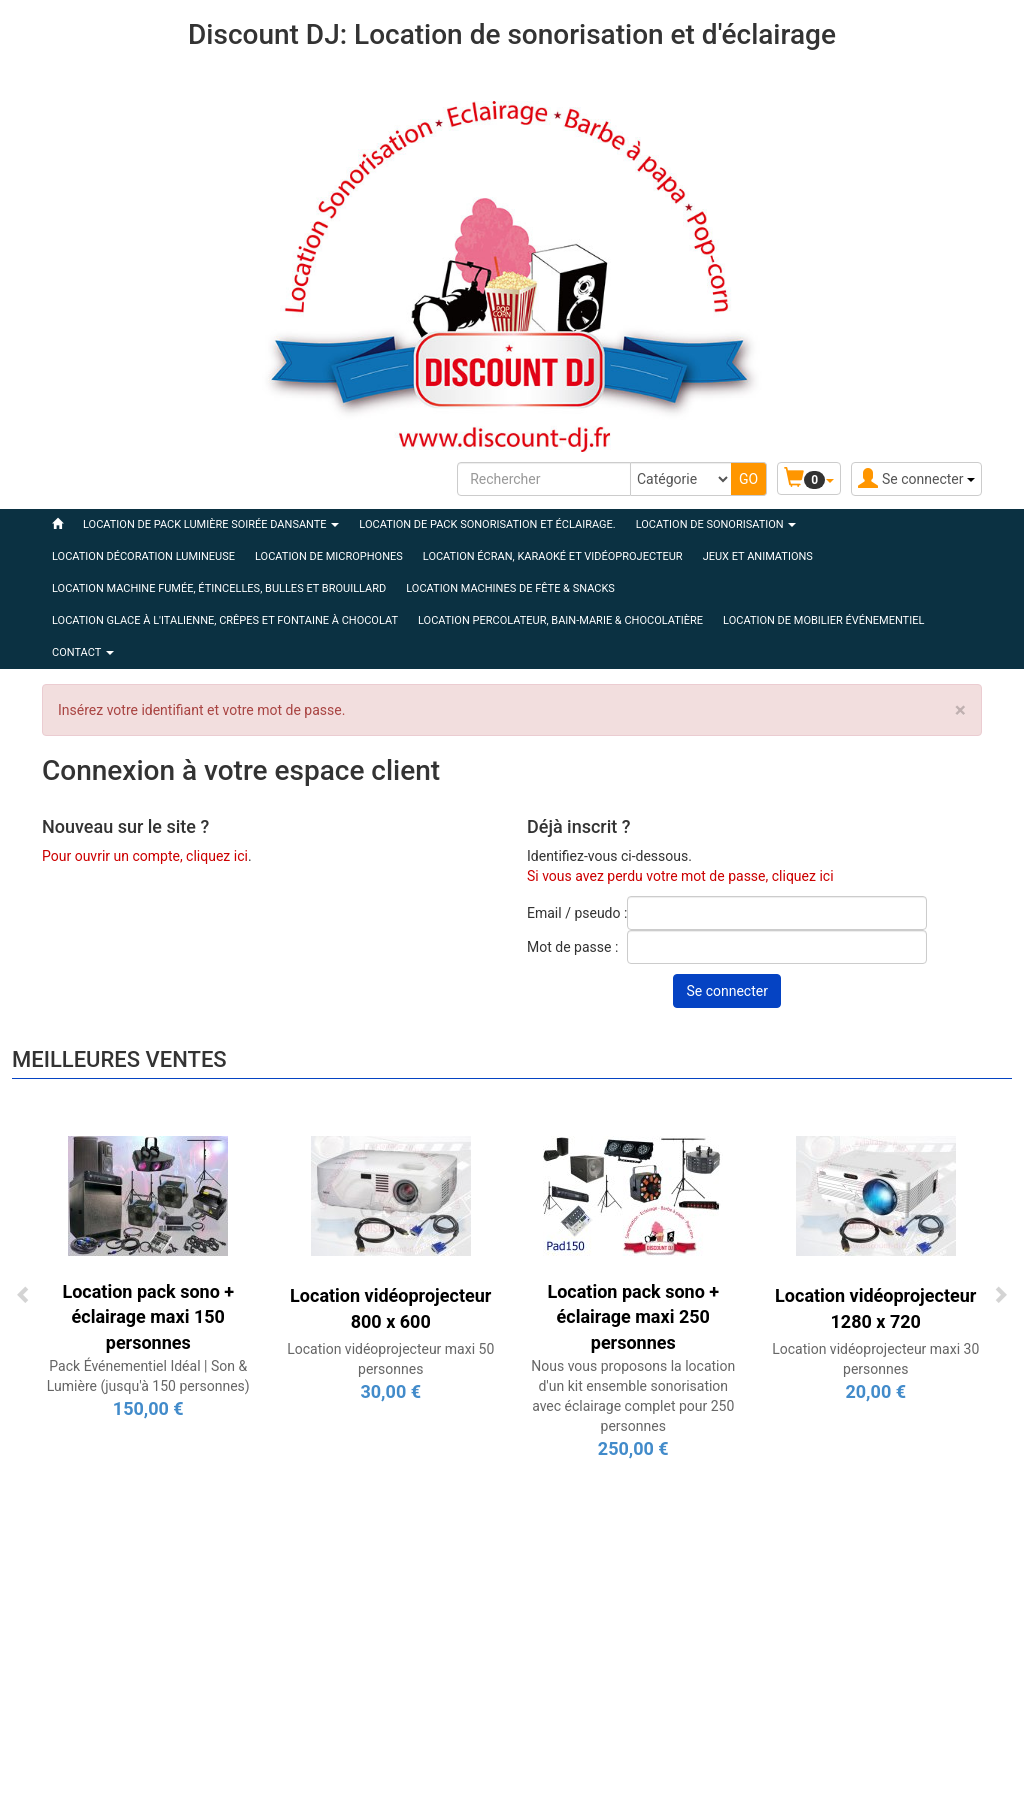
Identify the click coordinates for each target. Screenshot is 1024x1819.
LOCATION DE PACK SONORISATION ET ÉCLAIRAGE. (487, 524)
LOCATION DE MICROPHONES (329, 556)
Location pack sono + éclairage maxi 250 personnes (633, 1317)
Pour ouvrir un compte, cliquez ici (145, 856)
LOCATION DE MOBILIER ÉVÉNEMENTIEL (823, 620)
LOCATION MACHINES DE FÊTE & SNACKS (510, 588)
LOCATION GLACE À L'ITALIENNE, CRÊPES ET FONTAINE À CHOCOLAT (225, 620)
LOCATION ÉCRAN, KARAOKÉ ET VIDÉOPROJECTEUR (553, 556)
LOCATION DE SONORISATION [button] (716, 524)
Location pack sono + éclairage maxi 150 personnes (148, 1317)
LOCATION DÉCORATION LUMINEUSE (143, 556)
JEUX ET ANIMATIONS (758, 556)
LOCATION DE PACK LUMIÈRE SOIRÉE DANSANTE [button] (211, 524)
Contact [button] (83, 652)
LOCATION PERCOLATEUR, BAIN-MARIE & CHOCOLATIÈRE (560, 620)
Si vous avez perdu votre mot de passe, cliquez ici (680, 876)
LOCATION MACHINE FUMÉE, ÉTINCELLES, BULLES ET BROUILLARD (219, 588)
